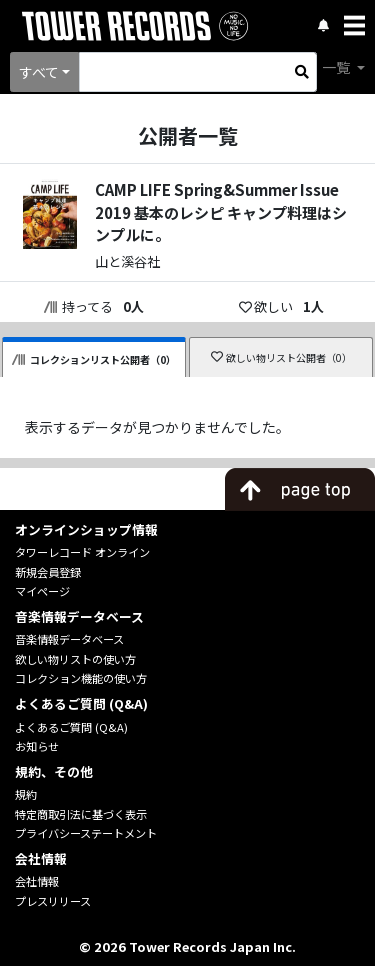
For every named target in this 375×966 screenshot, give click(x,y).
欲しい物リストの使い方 (75, 659)
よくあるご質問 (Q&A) (71, 727)
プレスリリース (53, 901)
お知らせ (37, 746)
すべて (39, 72)
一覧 (337, 67)
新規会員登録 (48, 572)
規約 (26, 794)
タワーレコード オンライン (82, 552)
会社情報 (37, 881)
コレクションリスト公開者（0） (94, 359)
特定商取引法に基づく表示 (81, 814)
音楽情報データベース (69, 639)
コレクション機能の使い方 (81, 678)
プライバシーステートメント (86, 833)
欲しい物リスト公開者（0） (281, 357)
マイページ (42, 591)
